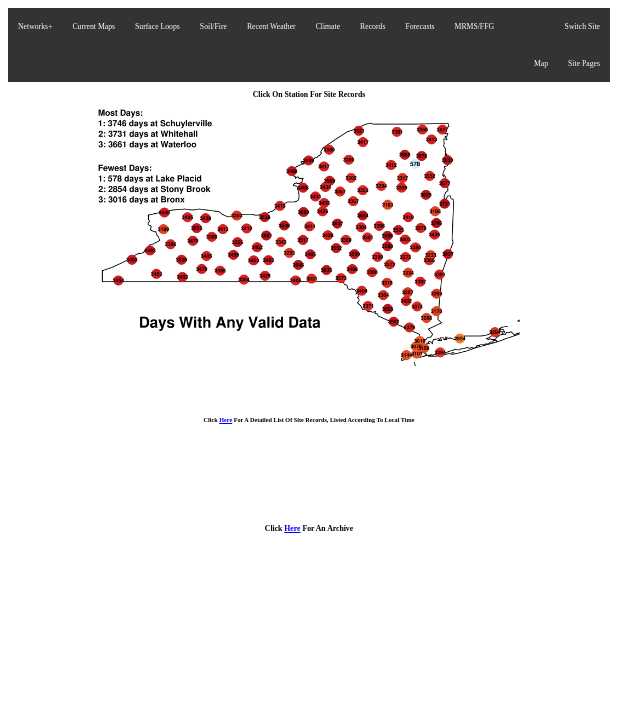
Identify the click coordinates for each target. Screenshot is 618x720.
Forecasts (419, 26)
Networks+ (35, 26)
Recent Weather (271, 26)
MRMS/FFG (474, 26)
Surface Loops (157, 26)
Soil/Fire (213, 26)
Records (372, 26)
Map (541, 63)
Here (225, 419)
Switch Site (582, 26)
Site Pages (584, 63)
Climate (328, 26)
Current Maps (93, 26)
